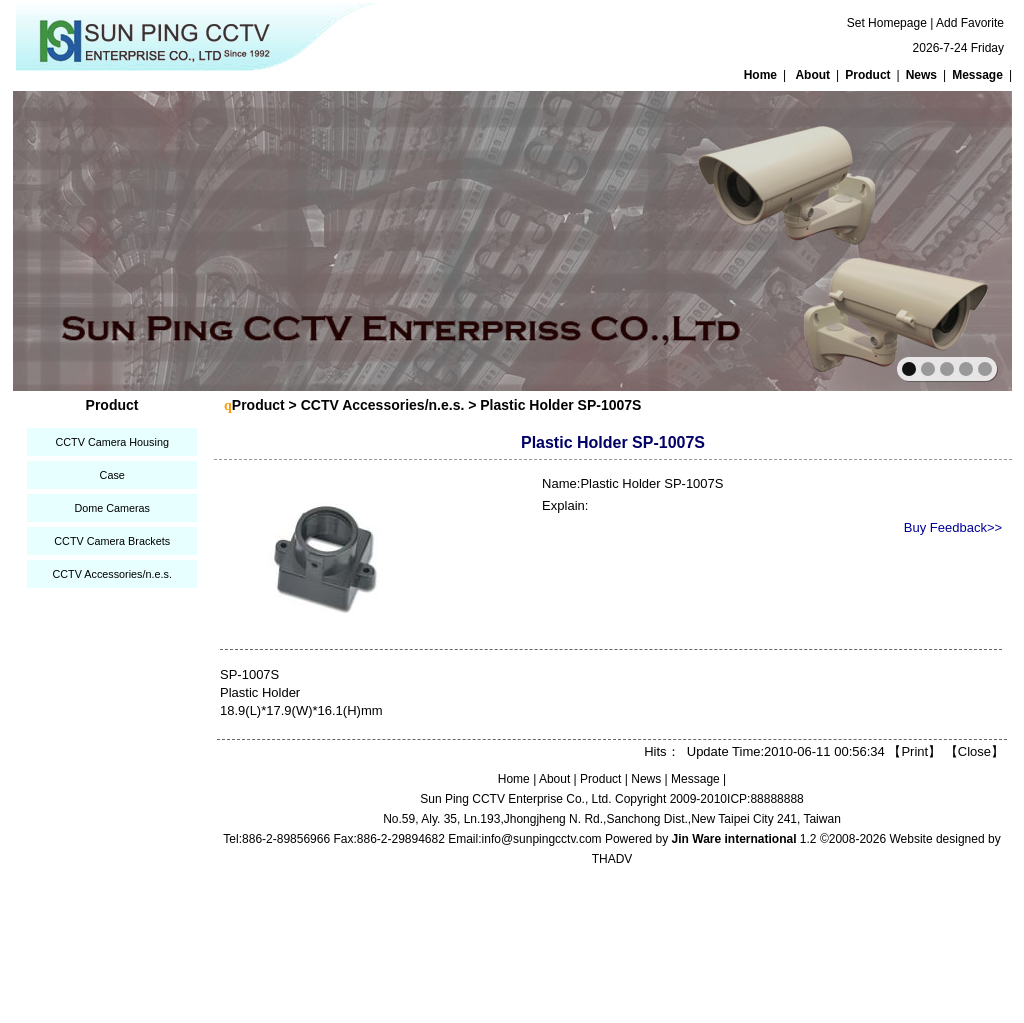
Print (914, 751)
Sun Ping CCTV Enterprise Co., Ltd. (515, 799)
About (812, 75)
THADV (612, 859)
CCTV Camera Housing (111, 442)
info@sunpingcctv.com (542, 839)
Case (112, 475)
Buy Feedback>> (953, 527)
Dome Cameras (112, 508)
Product (867, 75)
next (953, 239)
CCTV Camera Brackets (112, 541)
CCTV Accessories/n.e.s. (111, 574)
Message (977, 75)
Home (760, 75)
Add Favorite (970, 23)
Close (974, 751)
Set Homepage (887, 23)
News (921, 75)
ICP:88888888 (765, 799)
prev (71, 239)
